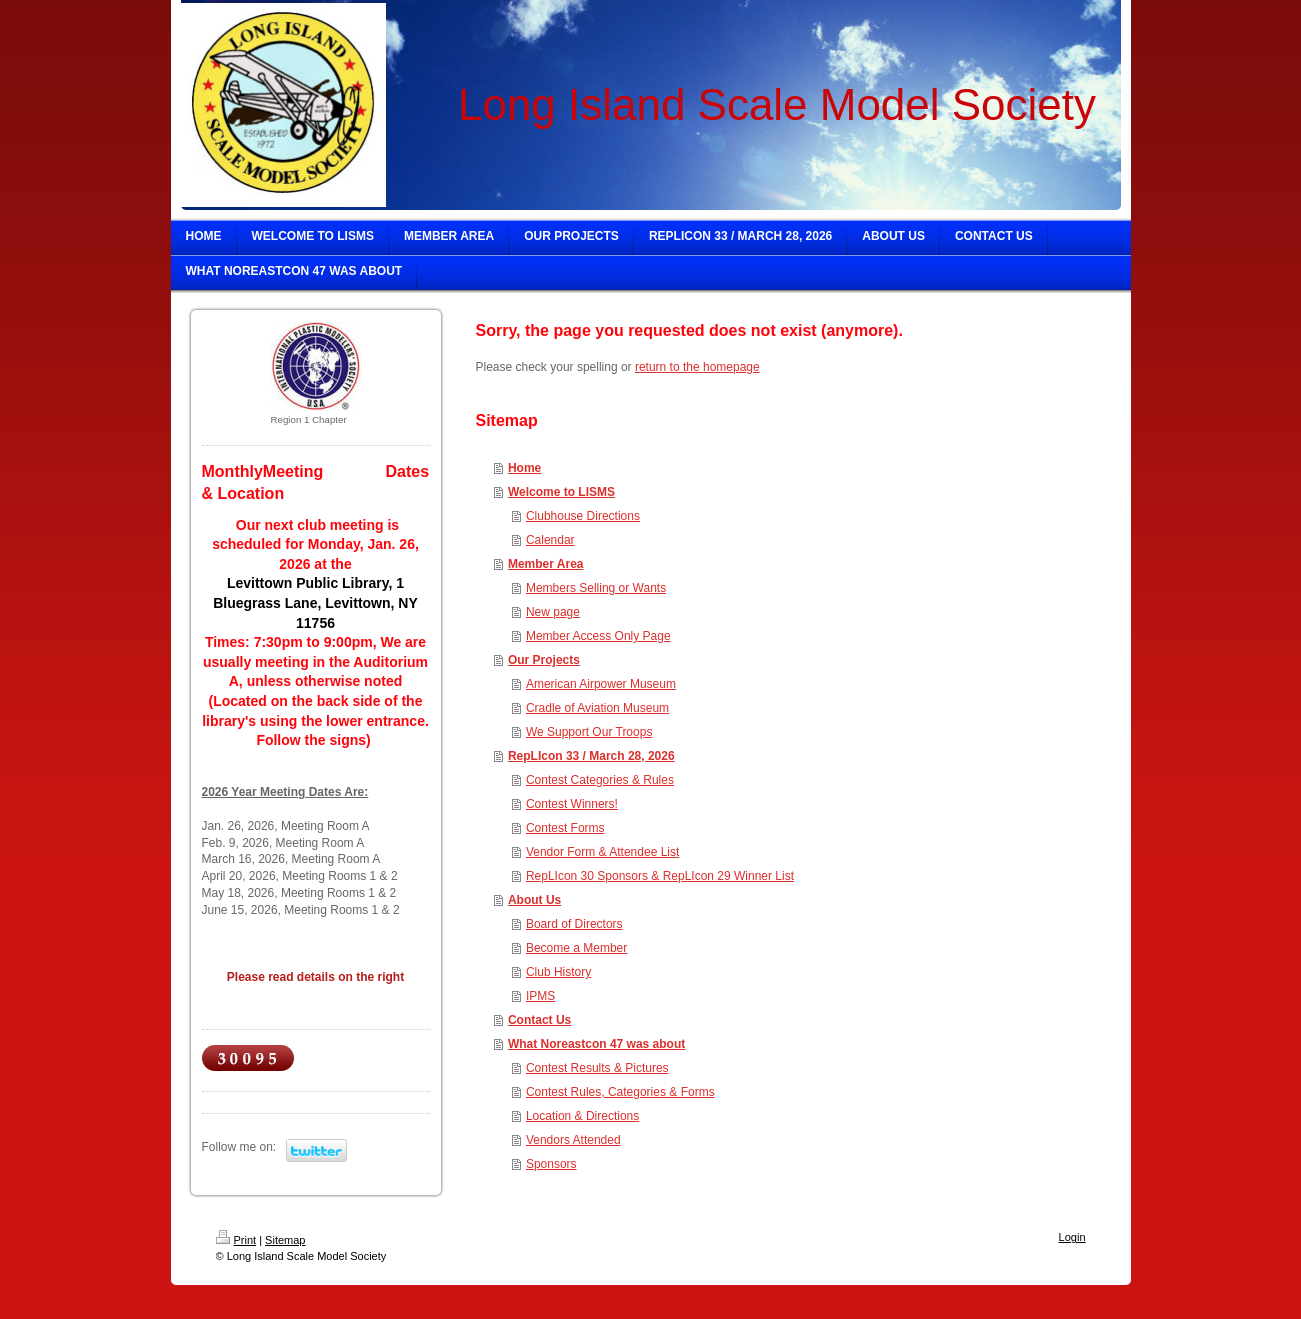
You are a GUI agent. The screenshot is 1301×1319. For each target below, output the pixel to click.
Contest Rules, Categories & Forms (620, 1092)
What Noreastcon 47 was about (596, 1044)
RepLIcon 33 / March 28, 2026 (591, 756)
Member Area (546, 564)
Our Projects (544, 660)
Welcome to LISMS (561, 492)
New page (553, 612)
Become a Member (576, 948)
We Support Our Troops (589, 732)
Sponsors (551, 1164)
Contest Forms (565, 828)
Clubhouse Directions (583, 516)
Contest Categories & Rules (600, 780)
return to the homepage (697, 367)
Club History (558, 972)
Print (236, 1240)
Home (524, 468)
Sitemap (285, 1240)
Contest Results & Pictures (597, 1068)
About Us (534, 900)
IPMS (540, 996)
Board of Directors (574, 924)
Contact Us (539, 1020)
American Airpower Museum (601, 684)
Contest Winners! (572, 804)
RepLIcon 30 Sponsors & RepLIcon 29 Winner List (660, 876)
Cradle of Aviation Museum (597, 708)
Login (1072, 1237)
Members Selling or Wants (596, 588)
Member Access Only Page (598, 636)
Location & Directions (582, 1116)
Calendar (550, 540)
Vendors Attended (573, 1140)
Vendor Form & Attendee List (602, 852)
